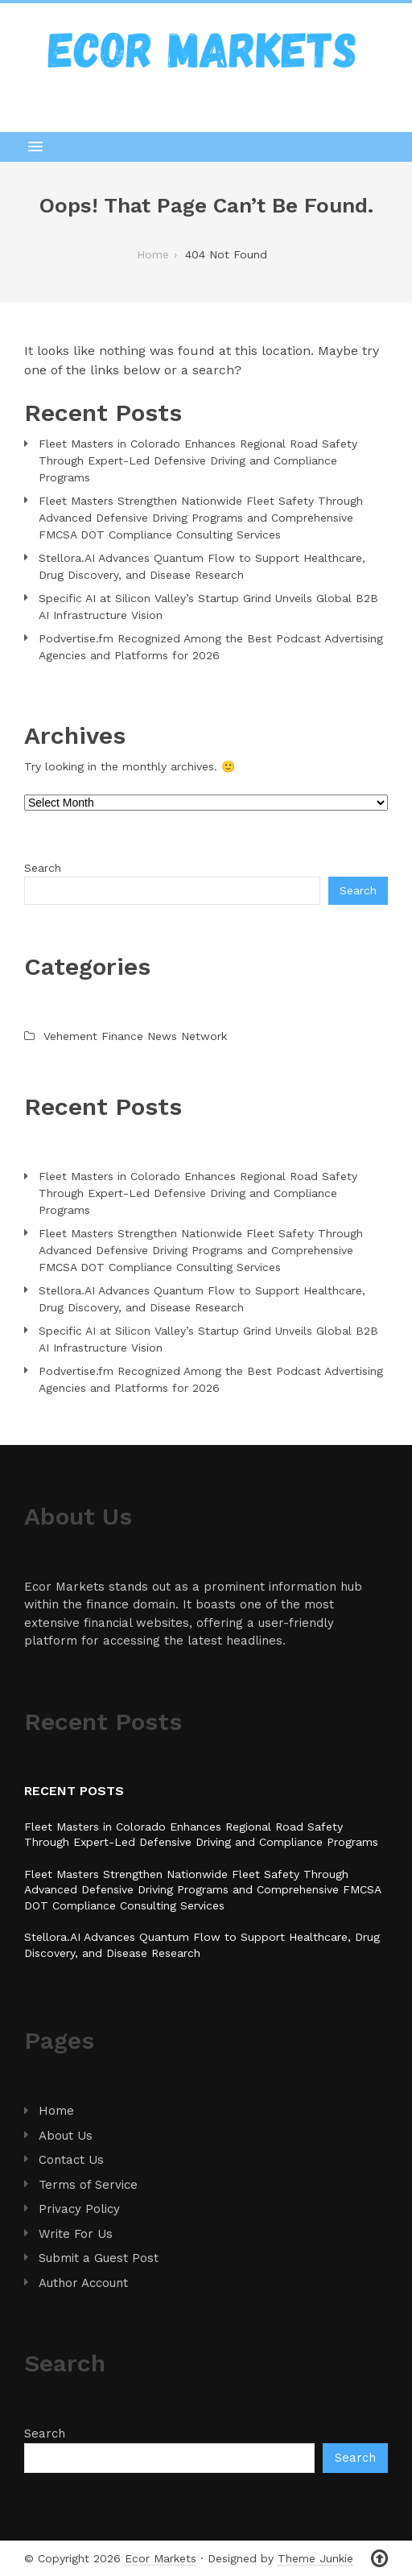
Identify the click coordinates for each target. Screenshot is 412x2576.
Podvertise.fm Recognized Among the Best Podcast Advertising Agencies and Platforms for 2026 (211, 647)
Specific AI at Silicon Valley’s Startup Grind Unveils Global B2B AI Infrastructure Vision (208, 606)
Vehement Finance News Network (135, 1036)
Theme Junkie (315, 2558)
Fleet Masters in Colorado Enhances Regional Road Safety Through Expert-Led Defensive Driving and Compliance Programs (198, 460)
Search (42, 867)
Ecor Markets (160, 2558)
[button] (206, 146)
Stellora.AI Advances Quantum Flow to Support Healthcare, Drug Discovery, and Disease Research (202, 566)
